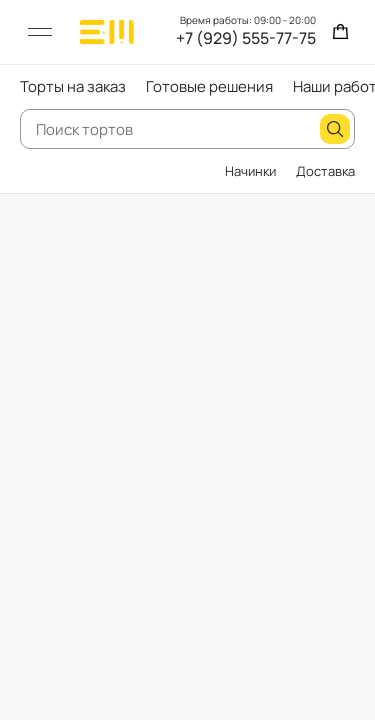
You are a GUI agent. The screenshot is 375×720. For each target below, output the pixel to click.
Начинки (250, 171)
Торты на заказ (73, 86)
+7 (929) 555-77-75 (246, 39)
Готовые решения (209, 86)
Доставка (325, 171)
